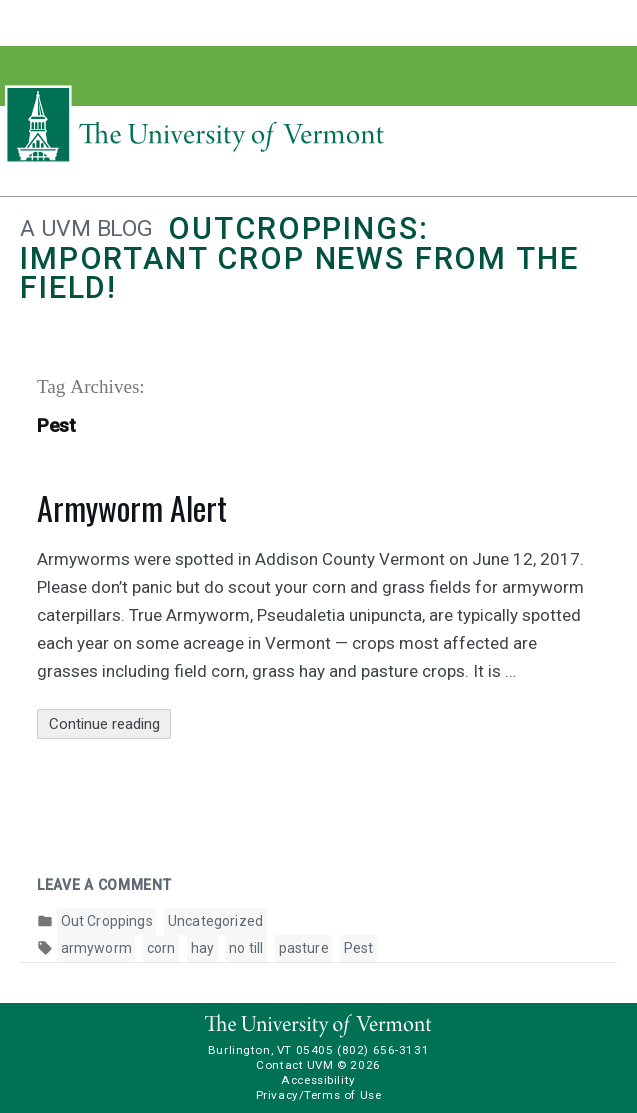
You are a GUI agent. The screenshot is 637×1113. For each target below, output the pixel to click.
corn (161, 948)
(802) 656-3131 (383, 1050)
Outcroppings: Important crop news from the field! (299, 258)
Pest (359, 948)
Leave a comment (104, 885)
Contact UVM (294, 1065)
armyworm (96, 948)
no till (246, 948)
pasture (304, 948)
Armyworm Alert (132, 507)
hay (203, 948)
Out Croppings (107, 921)
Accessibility (318, 1080)
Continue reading (110, 724)
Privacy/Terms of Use (319, 1095)
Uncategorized (215, 921)
